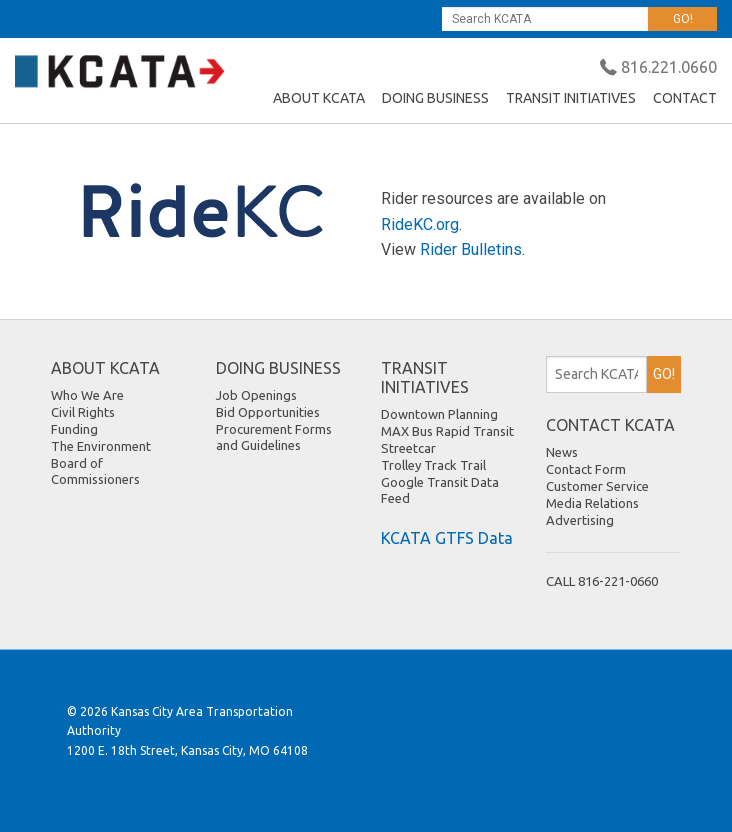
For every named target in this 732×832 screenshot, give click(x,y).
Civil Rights (83, 412)
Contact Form (586, 469)
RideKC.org (420, 224)
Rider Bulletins (471, 249)
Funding (74, 429)
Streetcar (408, 448)
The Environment (101, 446)
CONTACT (685, 98)
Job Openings (256, 395)
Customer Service (597, 486)
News (562, 452)
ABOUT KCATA (319, 98)
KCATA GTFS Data (447, 538)
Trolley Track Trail (433, 465)
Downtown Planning (439, 414)
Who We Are (87, 395)
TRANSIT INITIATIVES (571, 98)
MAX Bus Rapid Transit (447, 431)
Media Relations (592, 503)
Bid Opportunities (268, 412)
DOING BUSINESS (435, 98)
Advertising (580, 520)
